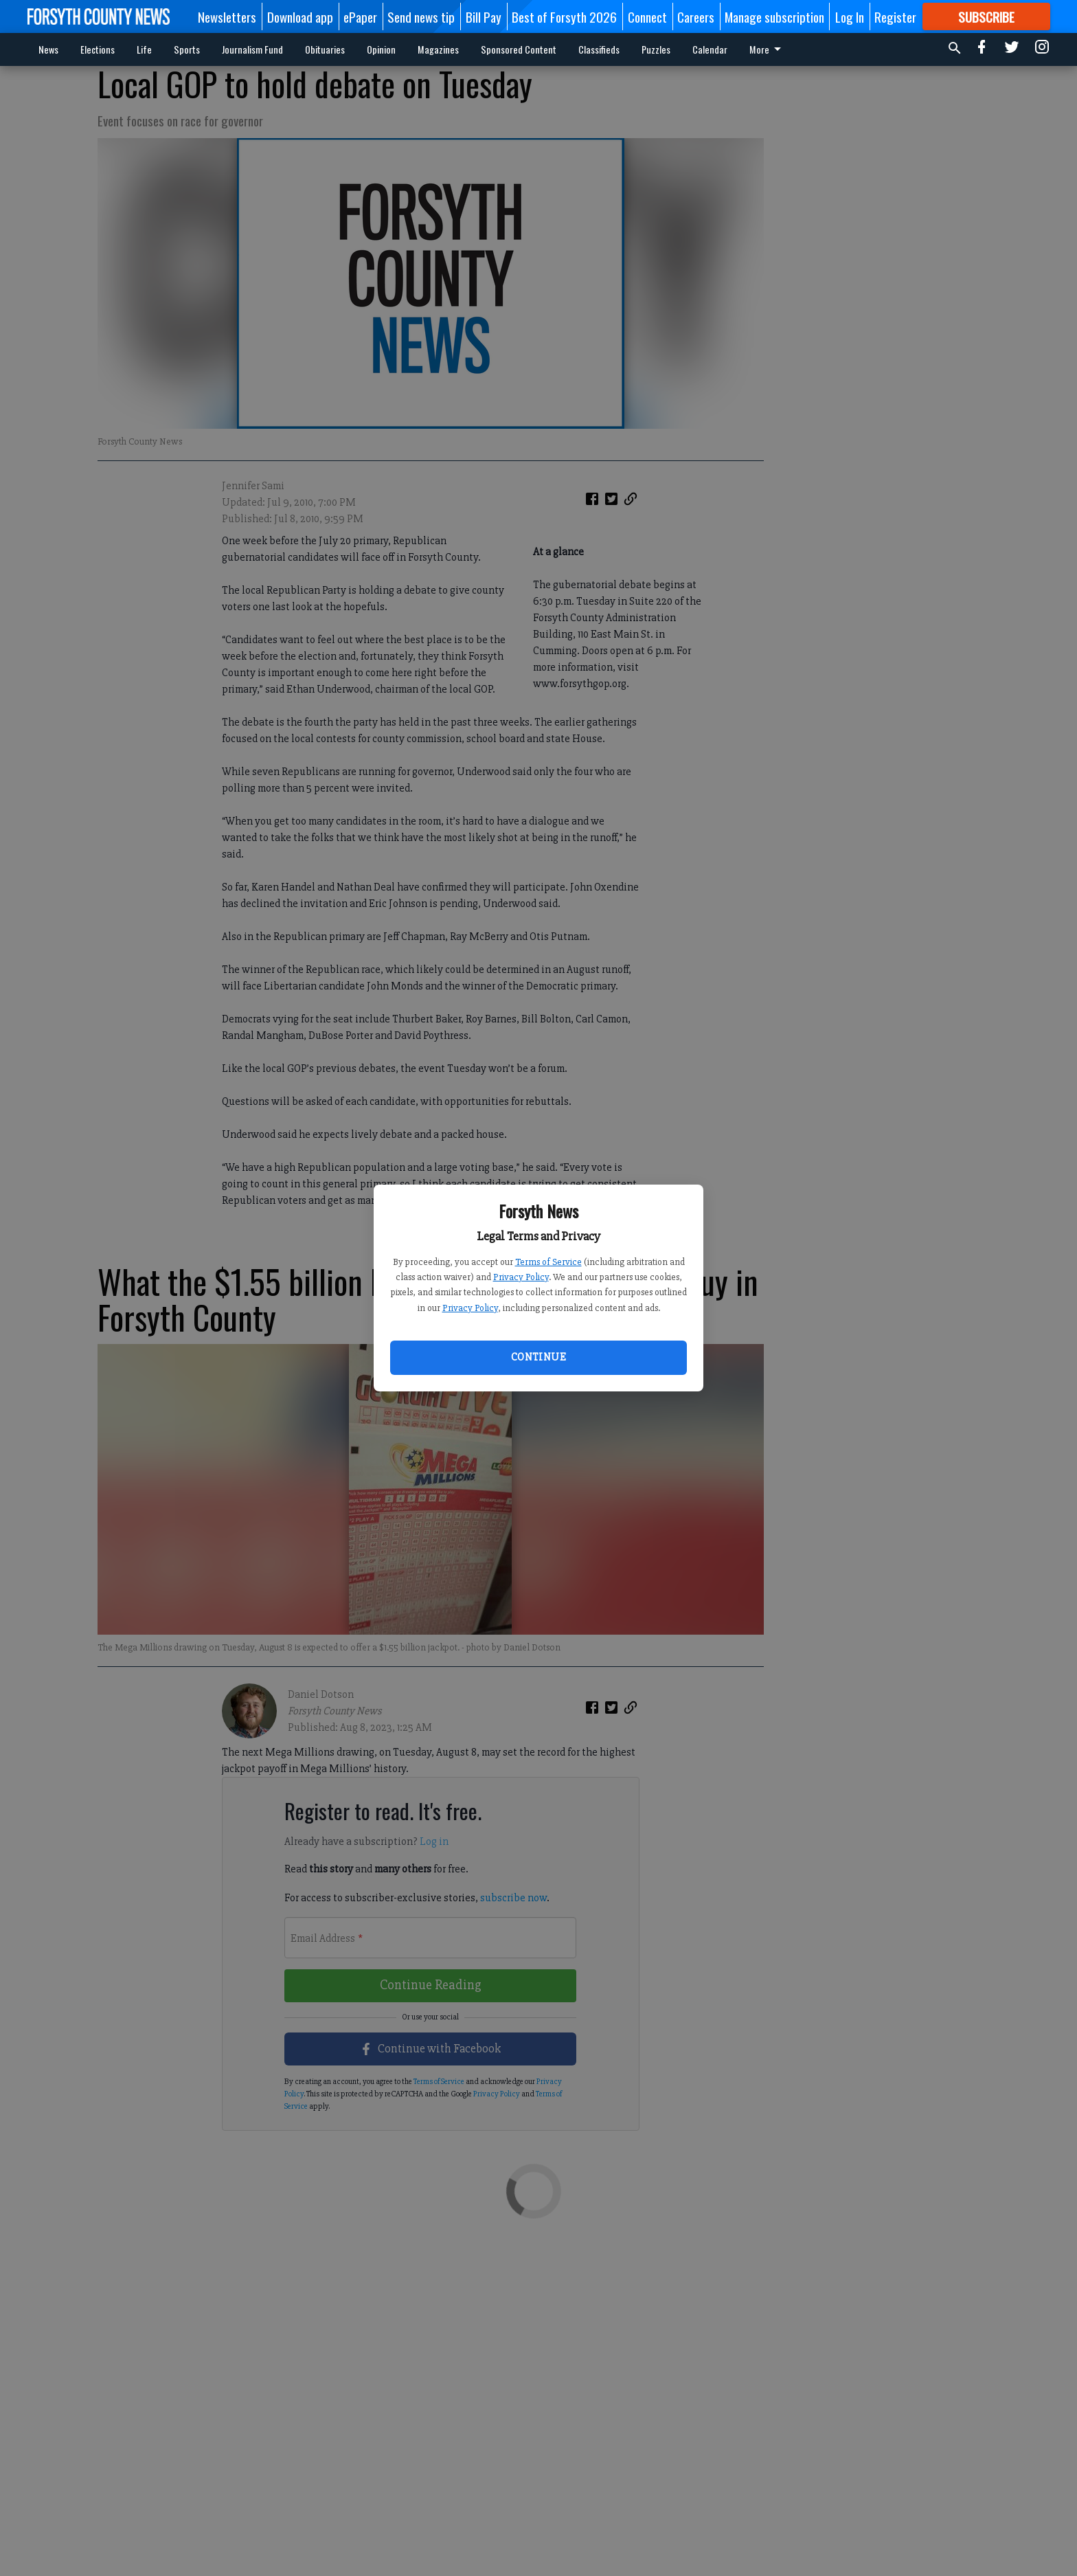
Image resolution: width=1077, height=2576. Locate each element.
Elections (97, 49)
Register (895, 16)
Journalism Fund (252, 49)
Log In (849, 16)
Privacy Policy (521, 1277)
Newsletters (227, 16)
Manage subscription (774, 16)
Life (144, 49)
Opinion (381, 49)
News (48, 49)
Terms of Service (548, 1262)
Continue (538, 1357)
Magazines (438, 49)
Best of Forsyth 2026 (564, 16)
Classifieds (599, 49)
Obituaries (325, 49)
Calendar (709, 49)
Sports (187, 49)
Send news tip (421, 16)
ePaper (360, 16)
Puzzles (656, 49)
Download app (300, 16)
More (767, 49)
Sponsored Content (518, 49)
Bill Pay (483, 16)
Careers (695, 16)
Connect (647, 16)
